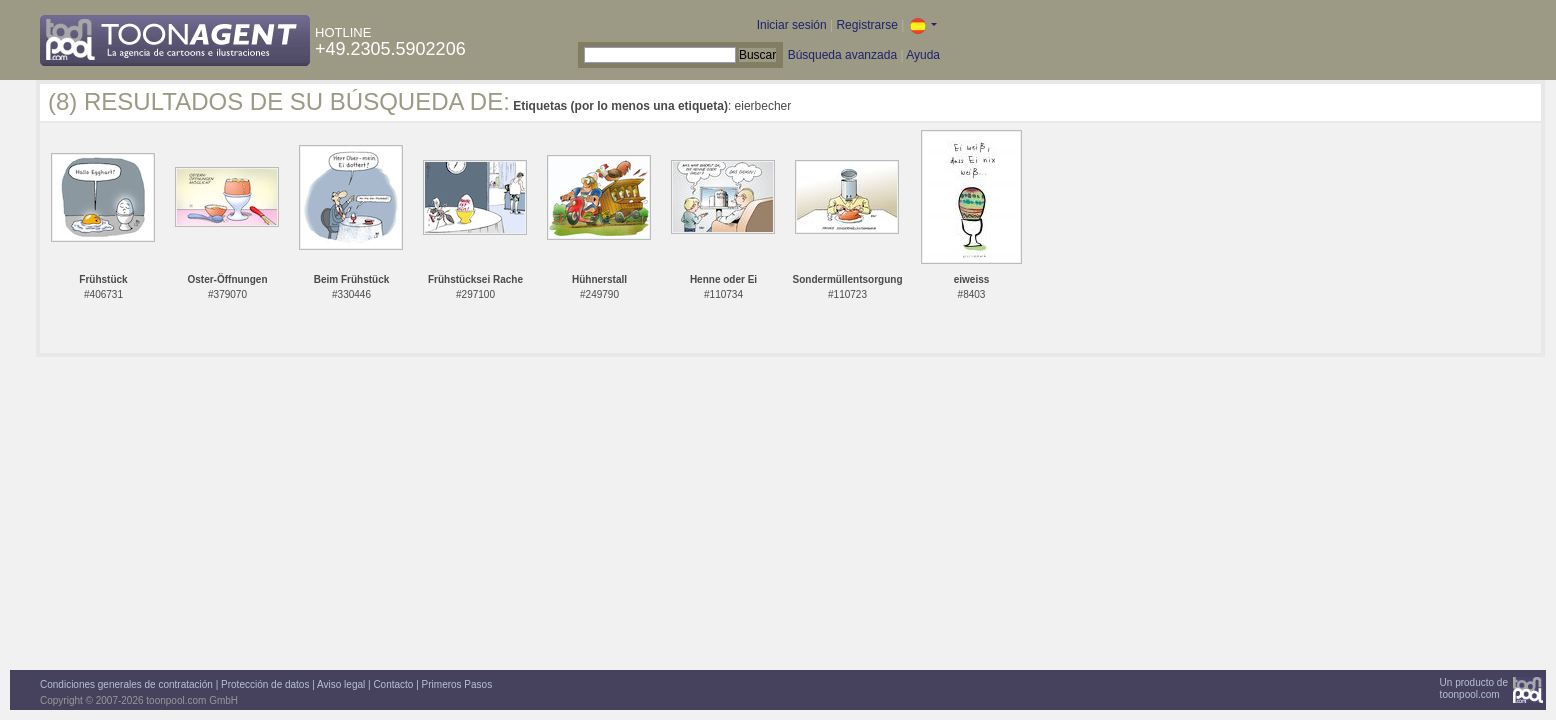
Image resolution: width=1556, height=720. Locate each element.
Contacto (393, 684)
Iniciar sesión (792, 25)
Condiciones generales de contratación (126, 684)
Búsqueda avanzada (842, 55)
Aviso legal (341, 684)
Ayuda (923, 55)
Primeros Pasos (457, 684)
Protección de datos (265, 684)
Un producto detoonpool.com (1474, 688)
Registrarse (866, 25)
